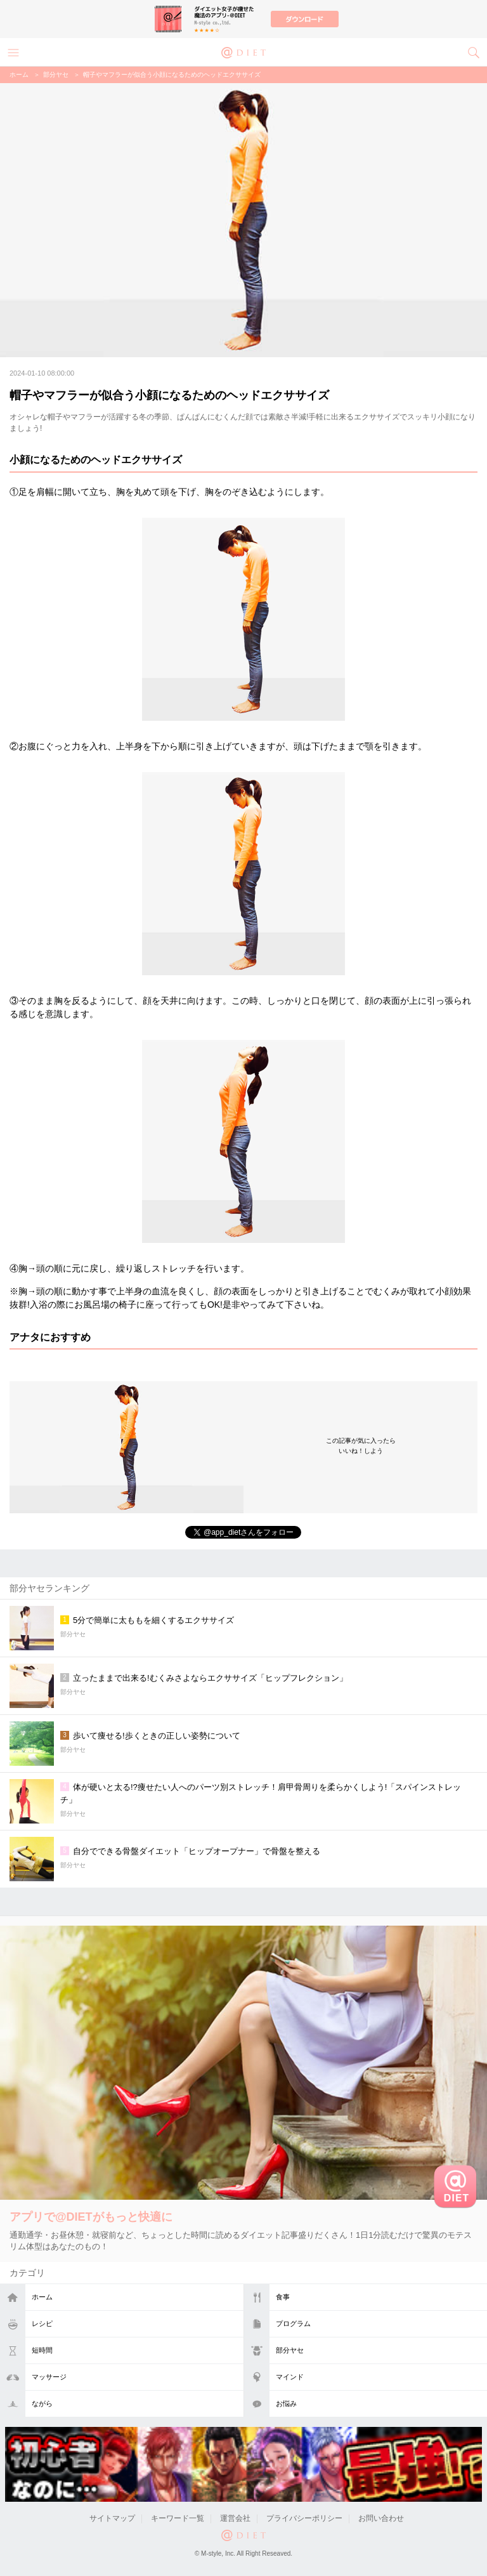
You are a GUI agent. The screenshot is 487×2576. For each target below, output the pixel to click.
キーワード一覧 (177, 2518)
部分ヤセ (290, 2350)
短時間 (42, 2350)
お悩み (286, 2403)
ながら (42, 2403)
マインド (290, 2377)
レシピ (42, 2323)
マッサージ (49, 2377)
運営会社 (235, 2518)
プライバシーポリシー (304, 2518)
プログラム (293, 2323)
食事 (283, 2297)
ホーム (42, 2297)
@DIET (243, 51)
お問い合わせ (381, 2518)
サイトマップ (112, 2518)
